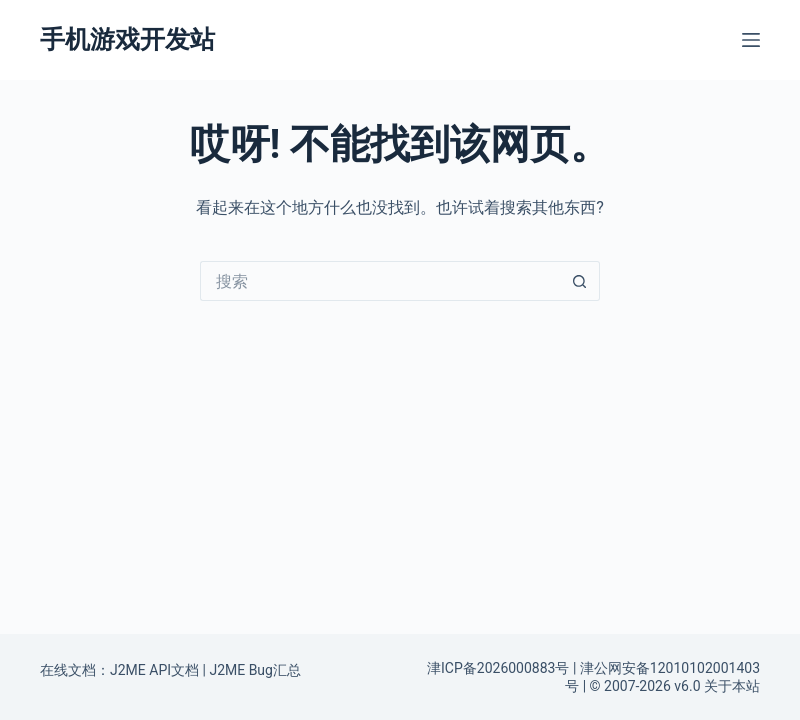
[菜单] (751, 40)
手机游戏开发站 (127, 39)
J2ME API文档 (154, 670)
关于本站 (732, 686)
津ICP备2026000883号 (498, 668)
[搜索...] (380, 281)
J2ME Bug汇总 (255, 670)
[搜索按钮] (580, 281)
